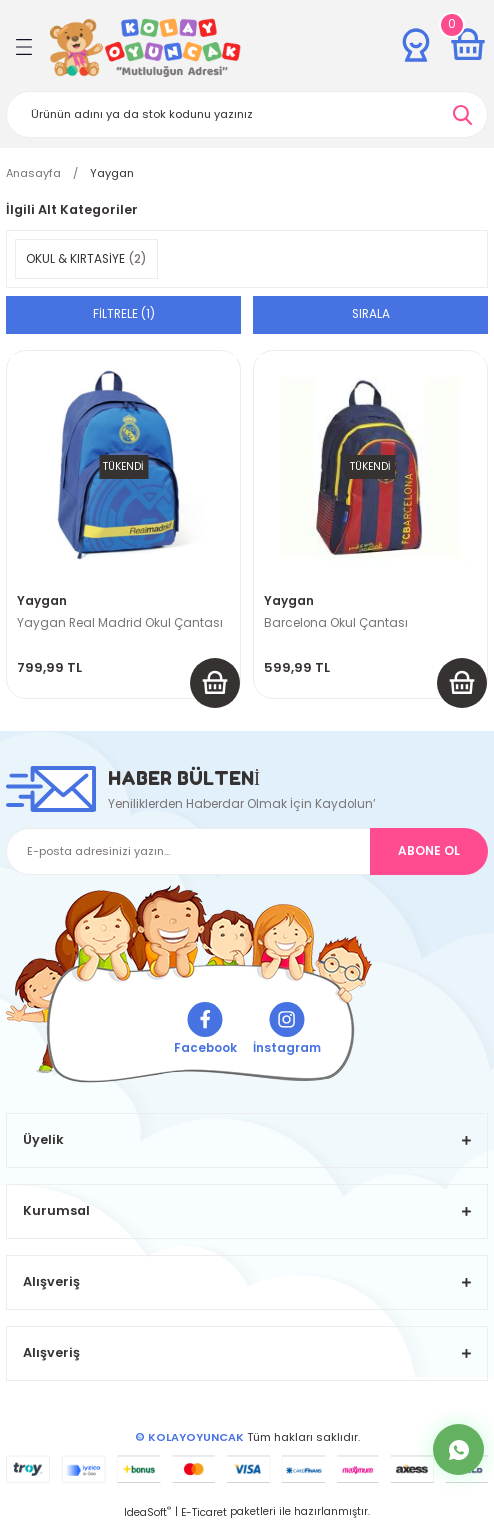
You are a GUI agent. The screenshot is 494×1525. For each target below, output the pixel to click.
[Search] (247, 114)
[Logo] (145, 47)
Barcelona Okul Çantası (336, 623)
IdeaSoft (147, 1512)
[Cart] (468, 45)
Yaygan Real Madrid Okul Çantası (120, 623)
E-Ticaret (204, 1512)
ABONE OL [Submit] (429, 851)
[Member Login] (416, 45)
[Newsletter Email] (247, 851)
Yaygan (112, 173)
